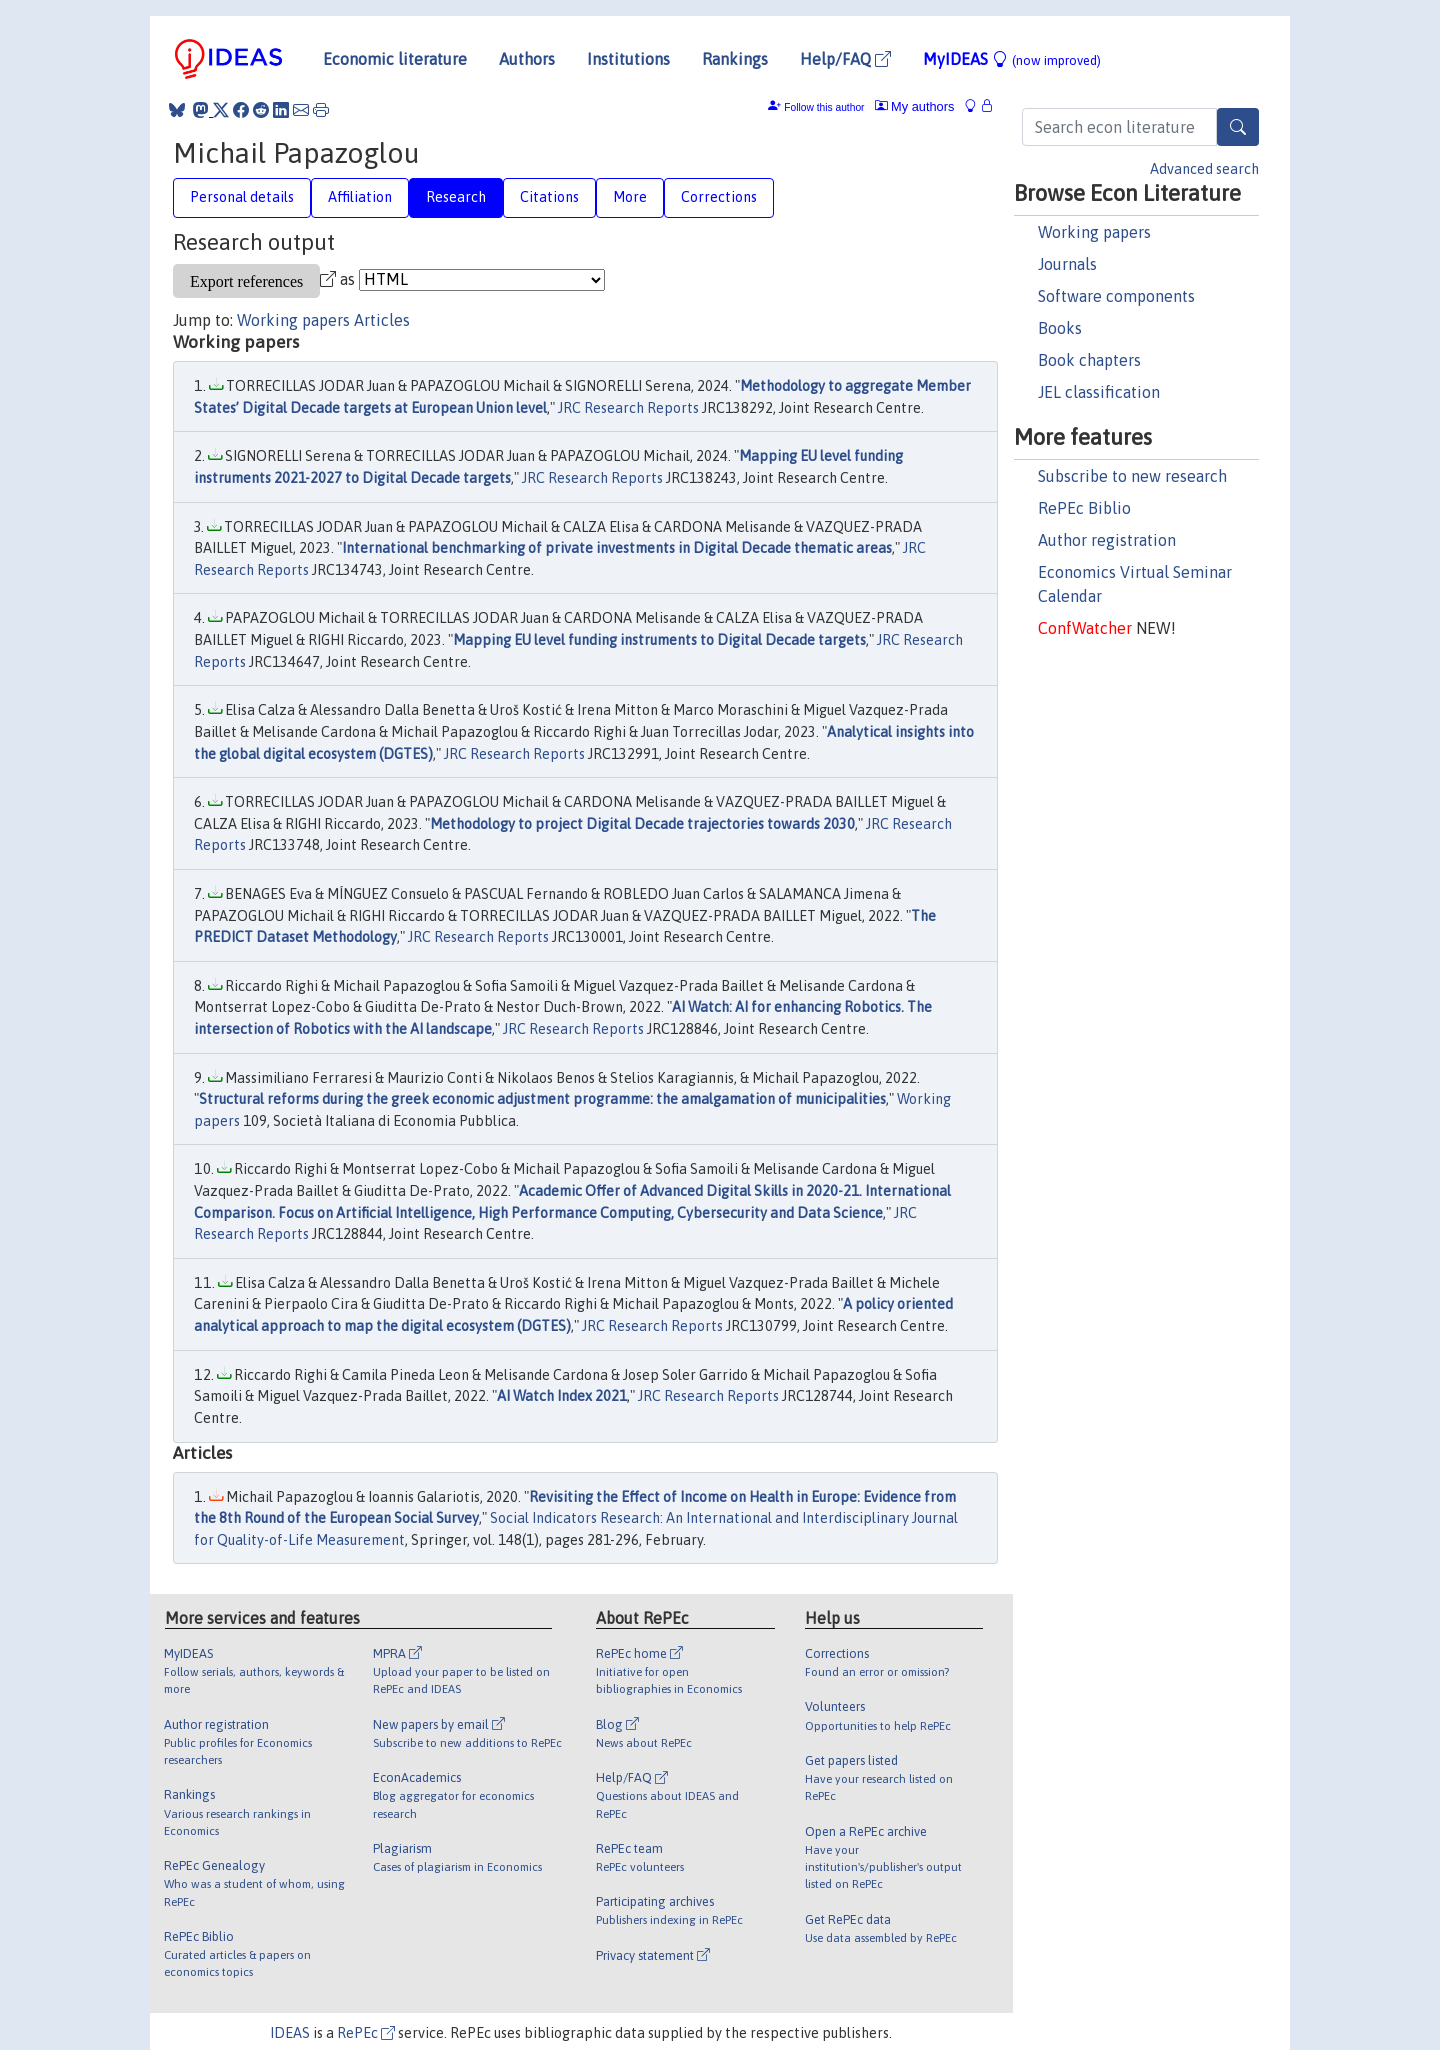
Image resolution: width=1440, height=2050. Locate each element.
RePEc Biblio (1084, 508)
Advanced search (1204, 169)
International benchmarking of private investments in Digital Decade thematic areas (617, 548)
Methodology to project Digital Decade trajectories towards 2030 (642, 824)
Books (1060, 328)
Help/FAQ (845, 59)
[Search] (1238, 127)
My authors (915, 106)
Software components (1116, 296)
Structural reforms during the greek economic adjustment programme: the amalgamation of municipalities (542, 1099)
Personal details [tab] (242, 197)
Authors (527, 59)
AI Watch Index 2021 (562, 1396)
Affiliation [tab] (360, 197)
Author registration (1107, 540)
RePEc (366, 2033)
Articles (382, 320)
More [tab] (630, 197)
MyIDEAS (1012, 59)
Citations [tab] (549, 197)
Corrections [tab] (719, 197)
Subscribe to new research (1132, 476)
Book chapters (1089, 360)
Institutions (628, 59)
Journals (1067, 264)
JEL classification (1099, 392)
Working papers (1094, 232)
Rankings (735, 59)
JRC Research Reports (628, 408)
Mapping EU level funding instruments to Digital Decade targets (659, 640)
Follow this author (824, 107)
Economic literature (395, 59)
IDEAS (290, 2033)
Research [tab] (456, 197)
